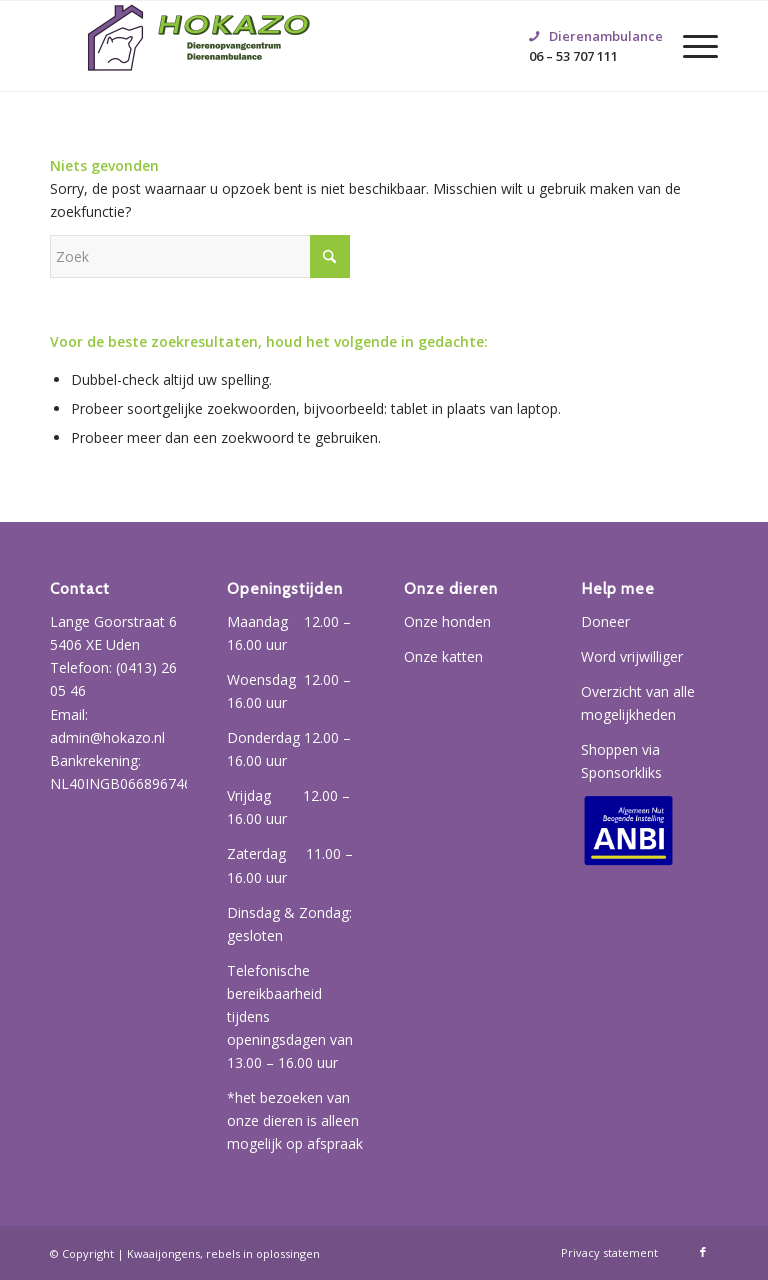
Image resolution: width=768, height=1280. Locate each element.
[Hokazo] (200, 46)
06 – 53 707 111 (586, 21)
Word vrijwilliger (632, 656)
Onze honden (447, 621)
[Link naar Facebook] (703, 1252)
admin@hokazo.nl (107, 737)
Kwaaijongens (163, 1253)
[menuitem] (690, 46)
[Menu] (690, 46)
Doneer (605, 621)
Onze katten (443, 656)
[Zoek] (200, 256)
